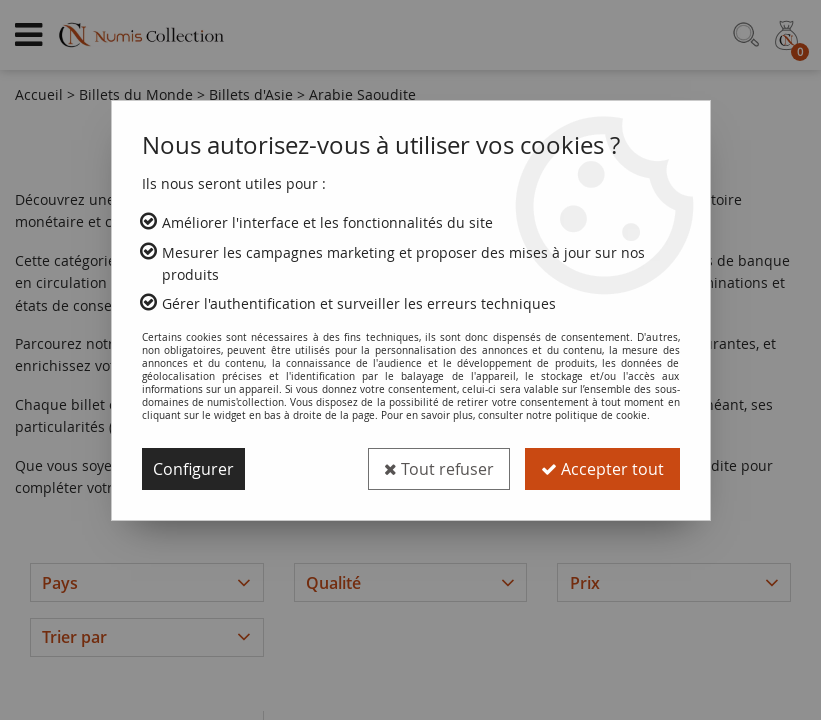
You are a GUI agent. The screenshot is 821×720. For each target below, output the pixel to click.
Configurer (193, 469)
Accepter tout (602, 469)
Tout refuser (439, 469)
